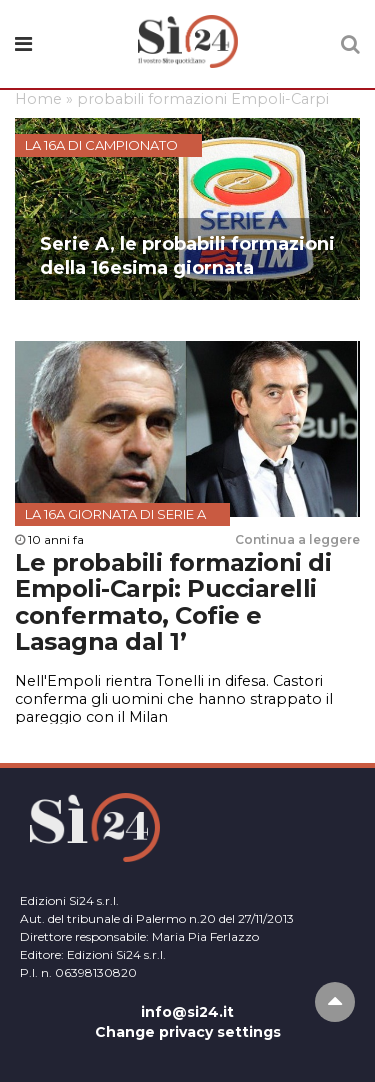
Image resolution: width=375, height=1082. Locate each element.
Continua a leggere (297, 539)
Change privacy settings (188, 1032)
